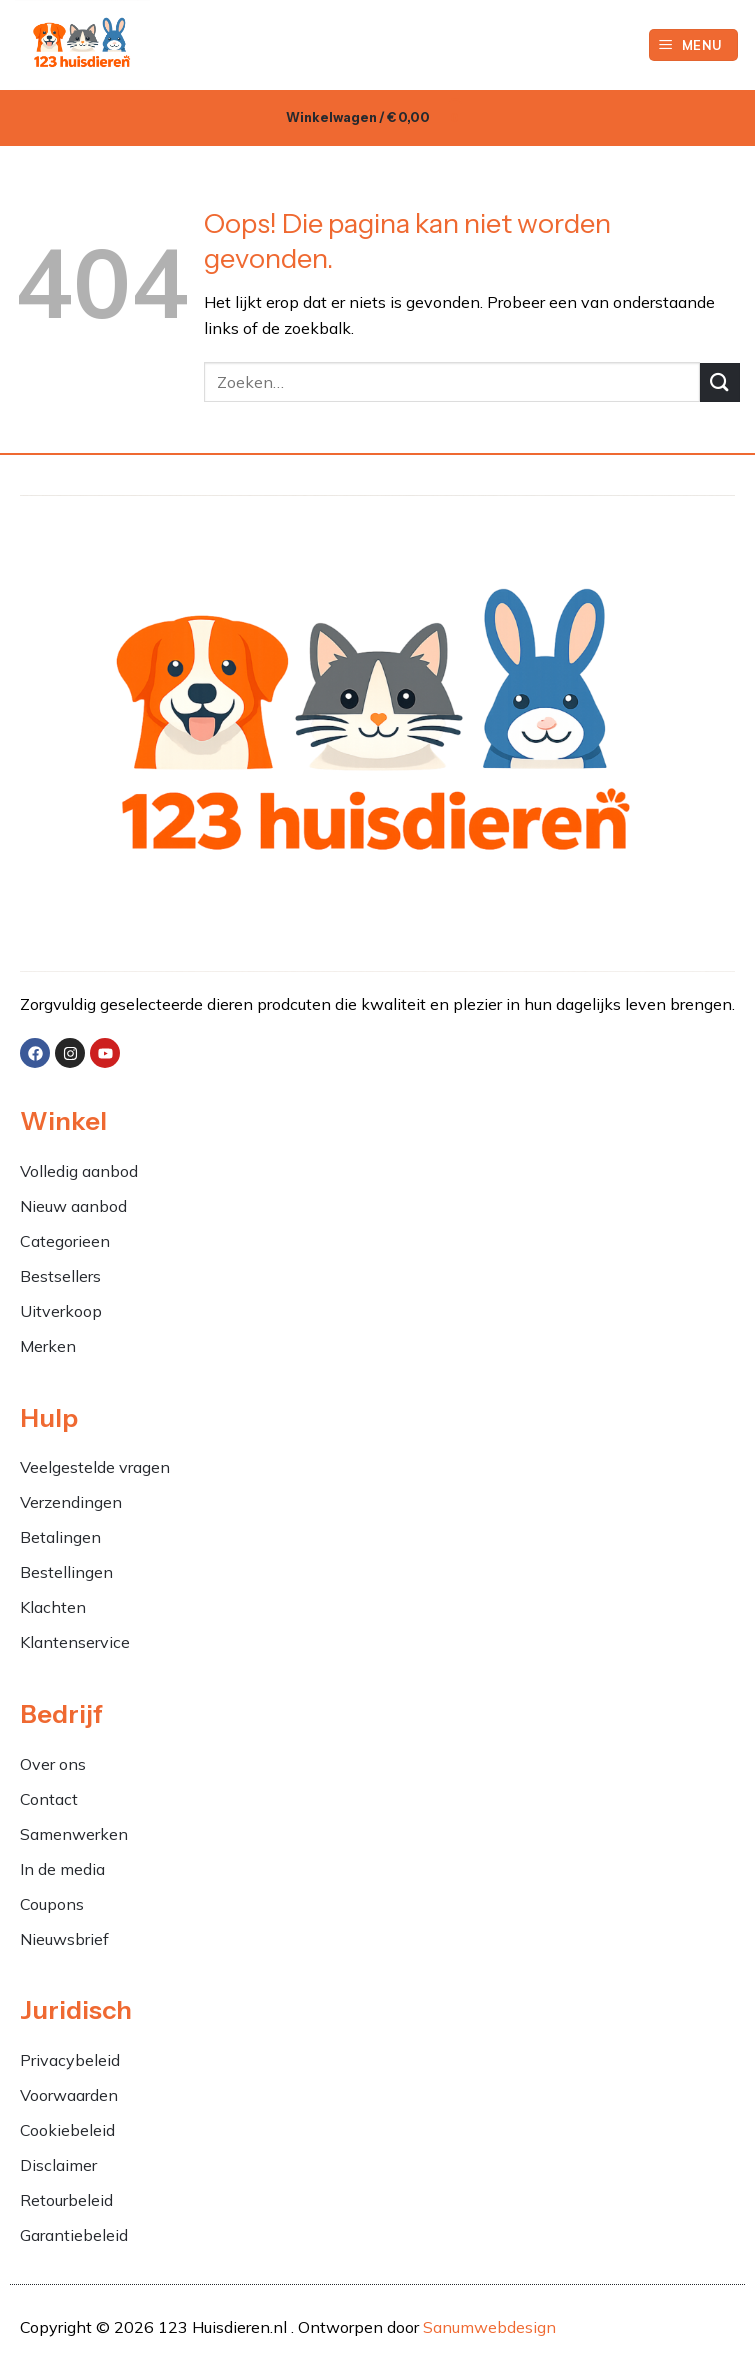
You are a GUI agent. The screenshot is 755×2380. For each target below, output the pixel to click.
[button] (694, 45)
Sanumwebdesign (489, 2327)
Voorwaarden (69, 2095)
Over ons (53, 1764)
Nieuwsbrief (64, 1939)
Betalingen (60, 1537)
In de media (62, 1869)
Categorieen (67, 1241)
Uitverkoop (61, 1311)
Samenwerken (74, 1834)
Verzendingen (71, 1502)
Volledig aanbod (79, 1171)
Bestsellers (60, 1276)
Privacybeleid (70, 2060)
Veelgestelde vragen (95, 1467)
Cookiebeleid (67, 2130)
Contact (49, 1799)
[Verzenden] (720, 382)
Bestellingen (66, 1572)
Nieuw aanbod (73, 1206)
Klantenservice (75, 1642)
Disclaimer (58, 2165)
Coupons (52, 1904)
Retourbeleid (66, 2200)
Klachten (55, 1607)
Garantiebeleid (74, 2235)
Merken (48, 1346)
